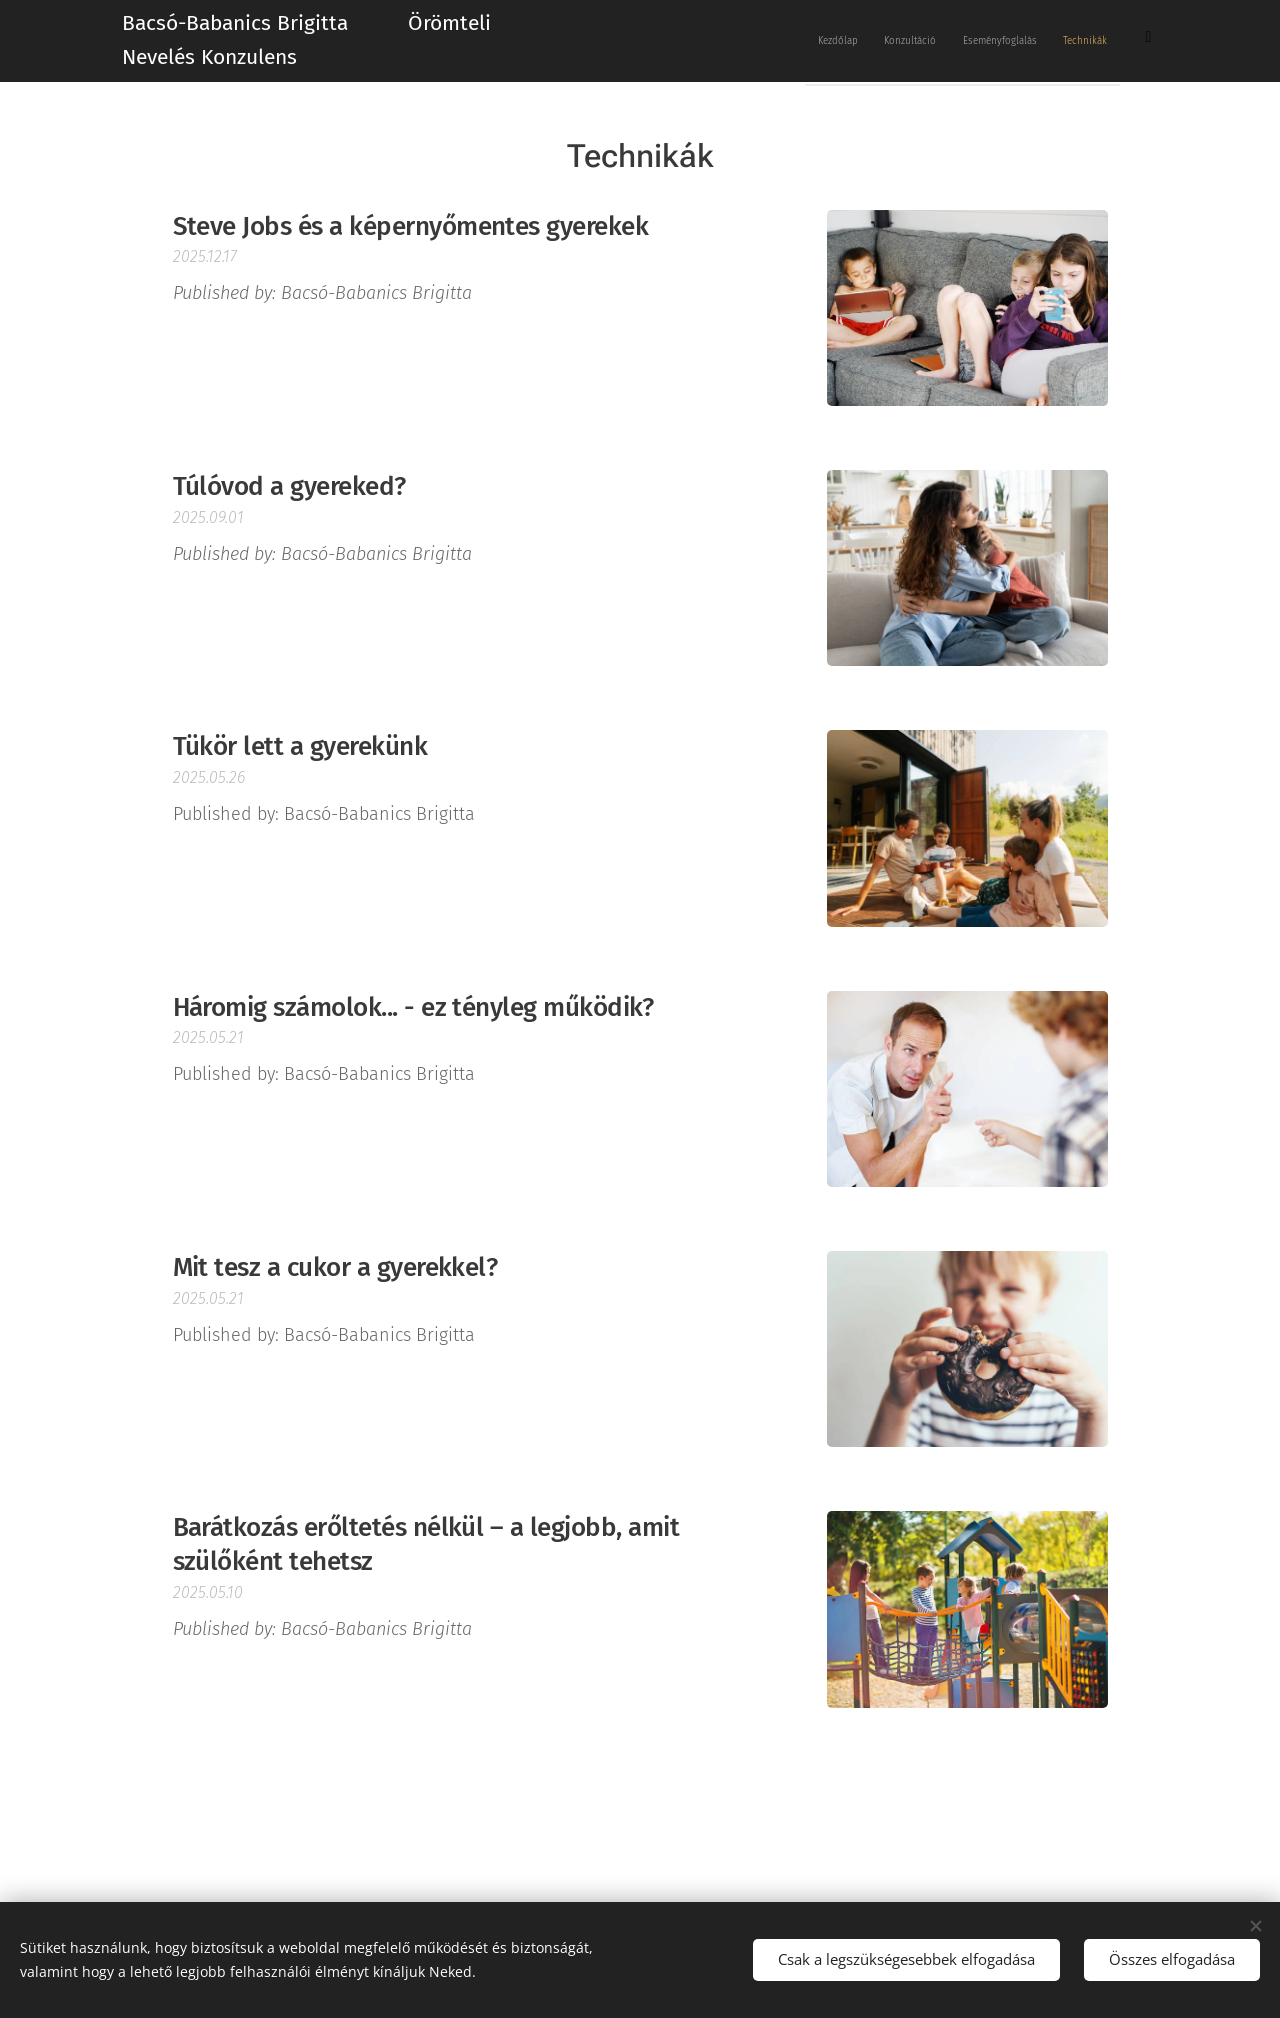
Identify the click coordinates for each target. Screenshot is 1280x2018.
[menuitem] (936, 41)
